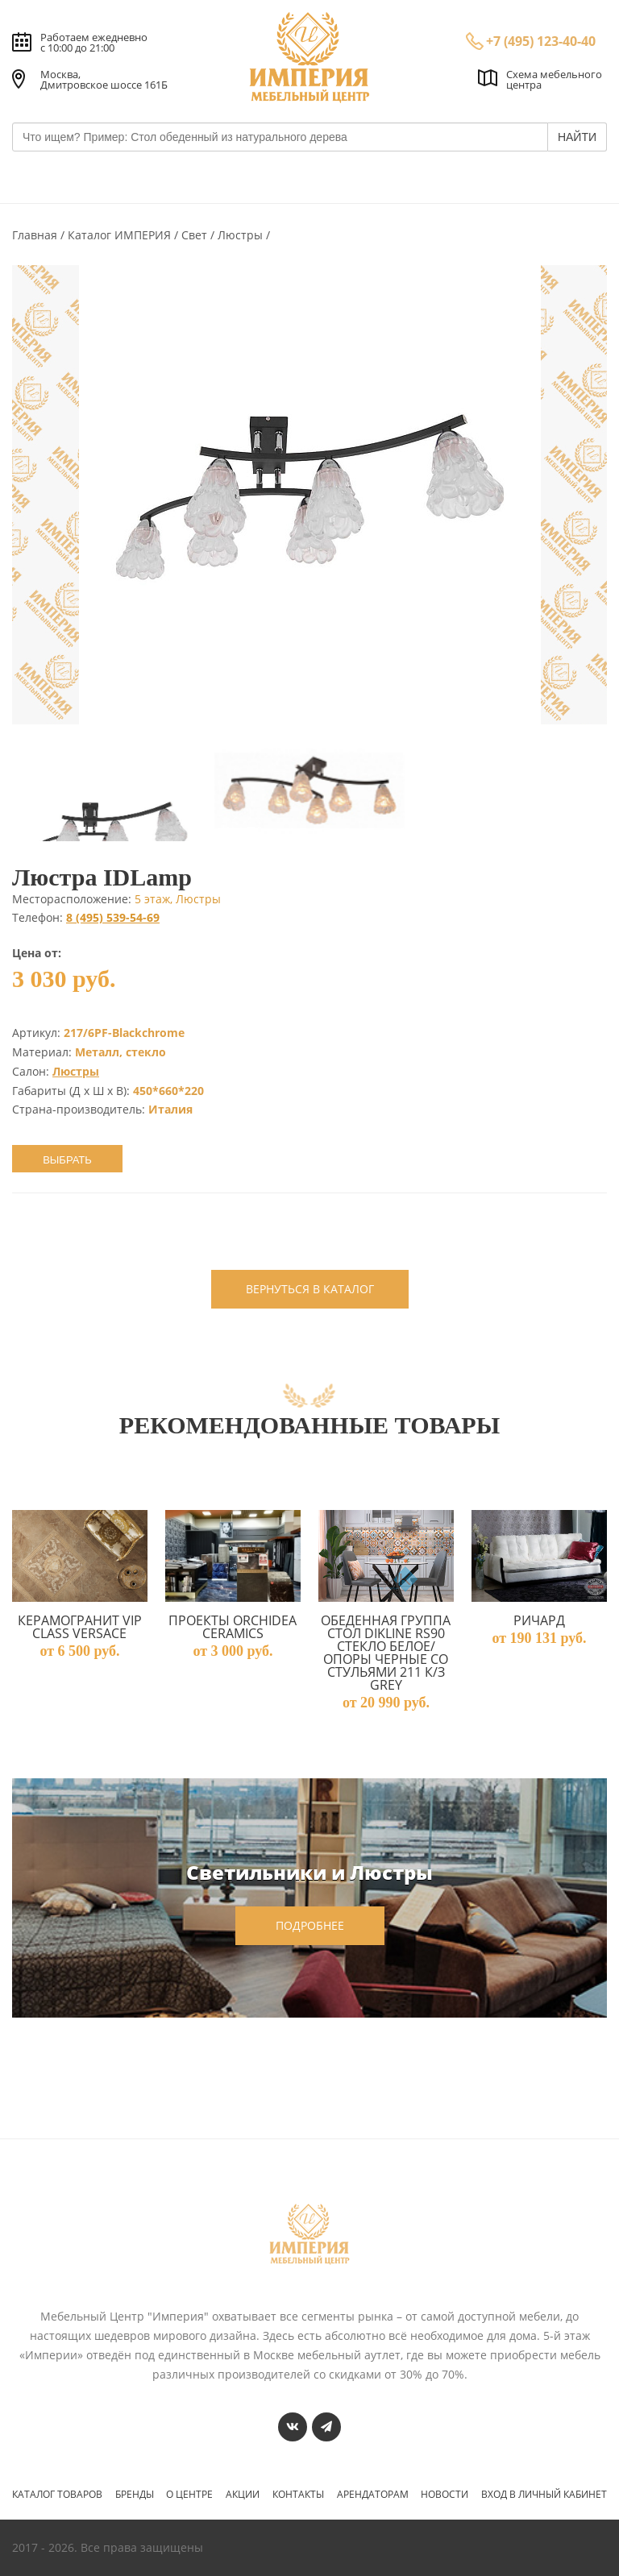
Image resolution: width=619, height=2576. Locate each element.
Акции (243, 2494)
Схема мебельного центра (554, 79)
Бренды (134, 2494)
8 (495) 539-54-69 (113, 917)
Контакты (298, 2494)
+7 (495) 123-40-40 (541, 41)
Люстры (242, 235)
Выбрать (67, 1160)
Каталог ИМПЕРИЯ (121, 235)
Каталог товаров (57, 2494)
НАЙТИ (577, 137)
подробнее (310, 1925)
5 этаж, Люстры (178, 898)
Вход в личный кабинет (544, 2494)
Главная (36, 235)
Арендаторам (373, 2494)
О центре (189, 2494)
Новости (444, 2494)
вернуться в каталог (310, 1288)
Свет (195, 235)
